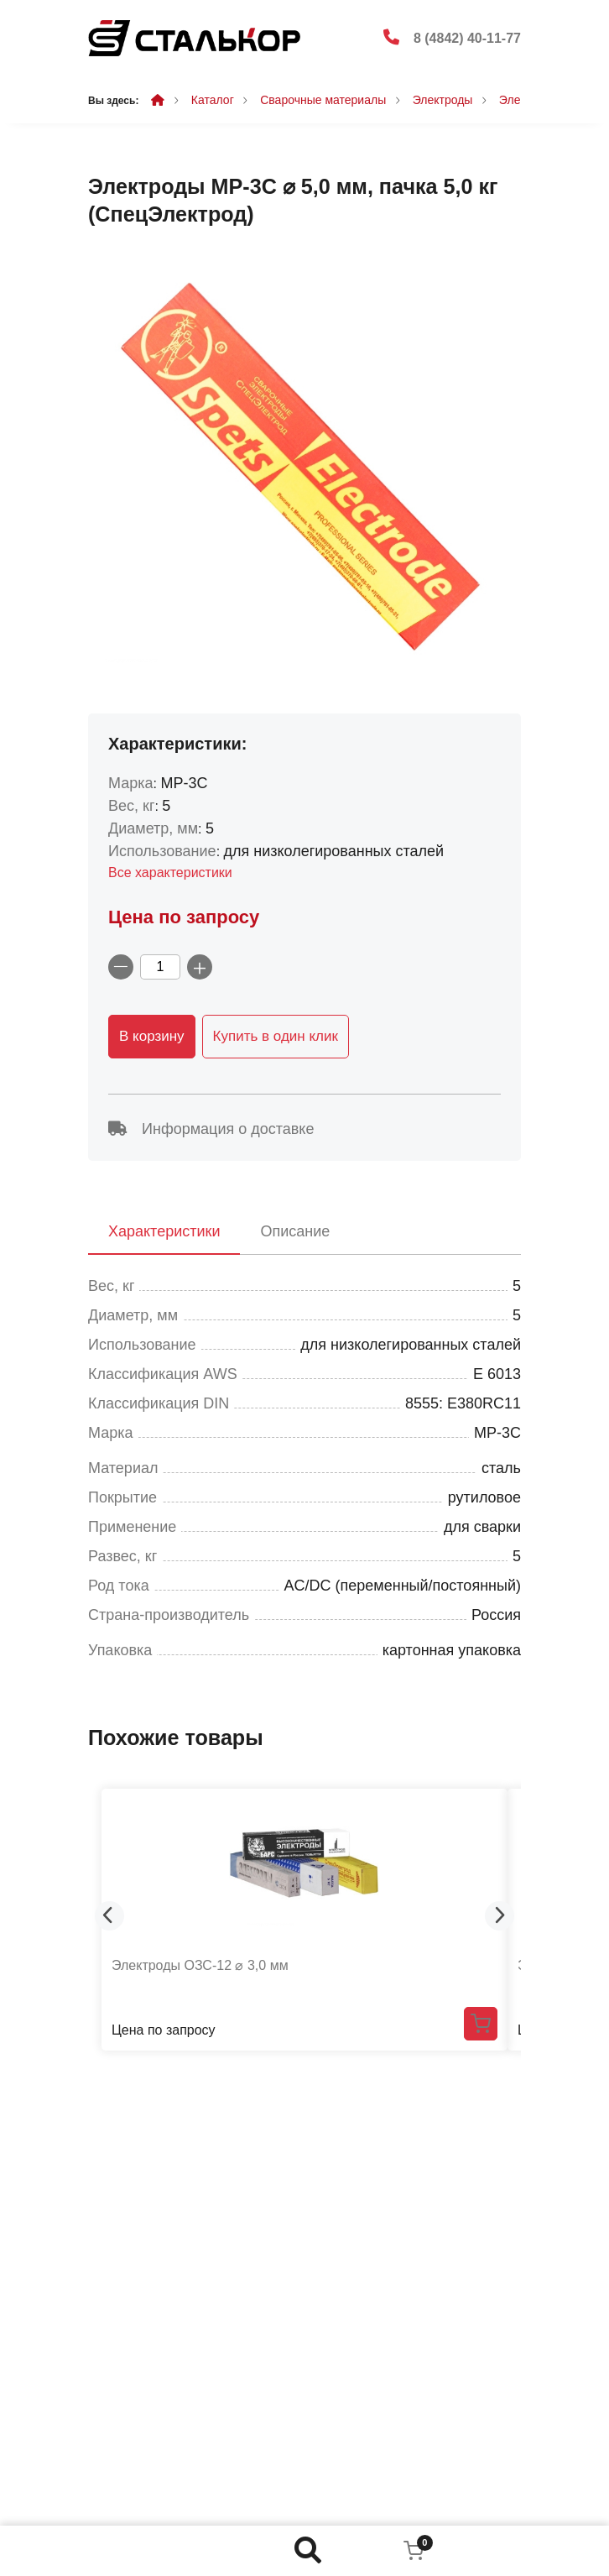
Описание (295, 1231)
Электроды (443, 100)
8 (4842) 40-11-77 (467, 38)
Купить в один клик (275, 1036)
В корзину (152, 1036)
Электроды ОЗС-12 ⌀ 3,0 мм (200, 1965)
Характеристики (164, 1231)
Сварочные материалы (323, 100)
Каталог (212, 100)
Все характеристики (170, 872)
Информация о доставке (211, 1129)
